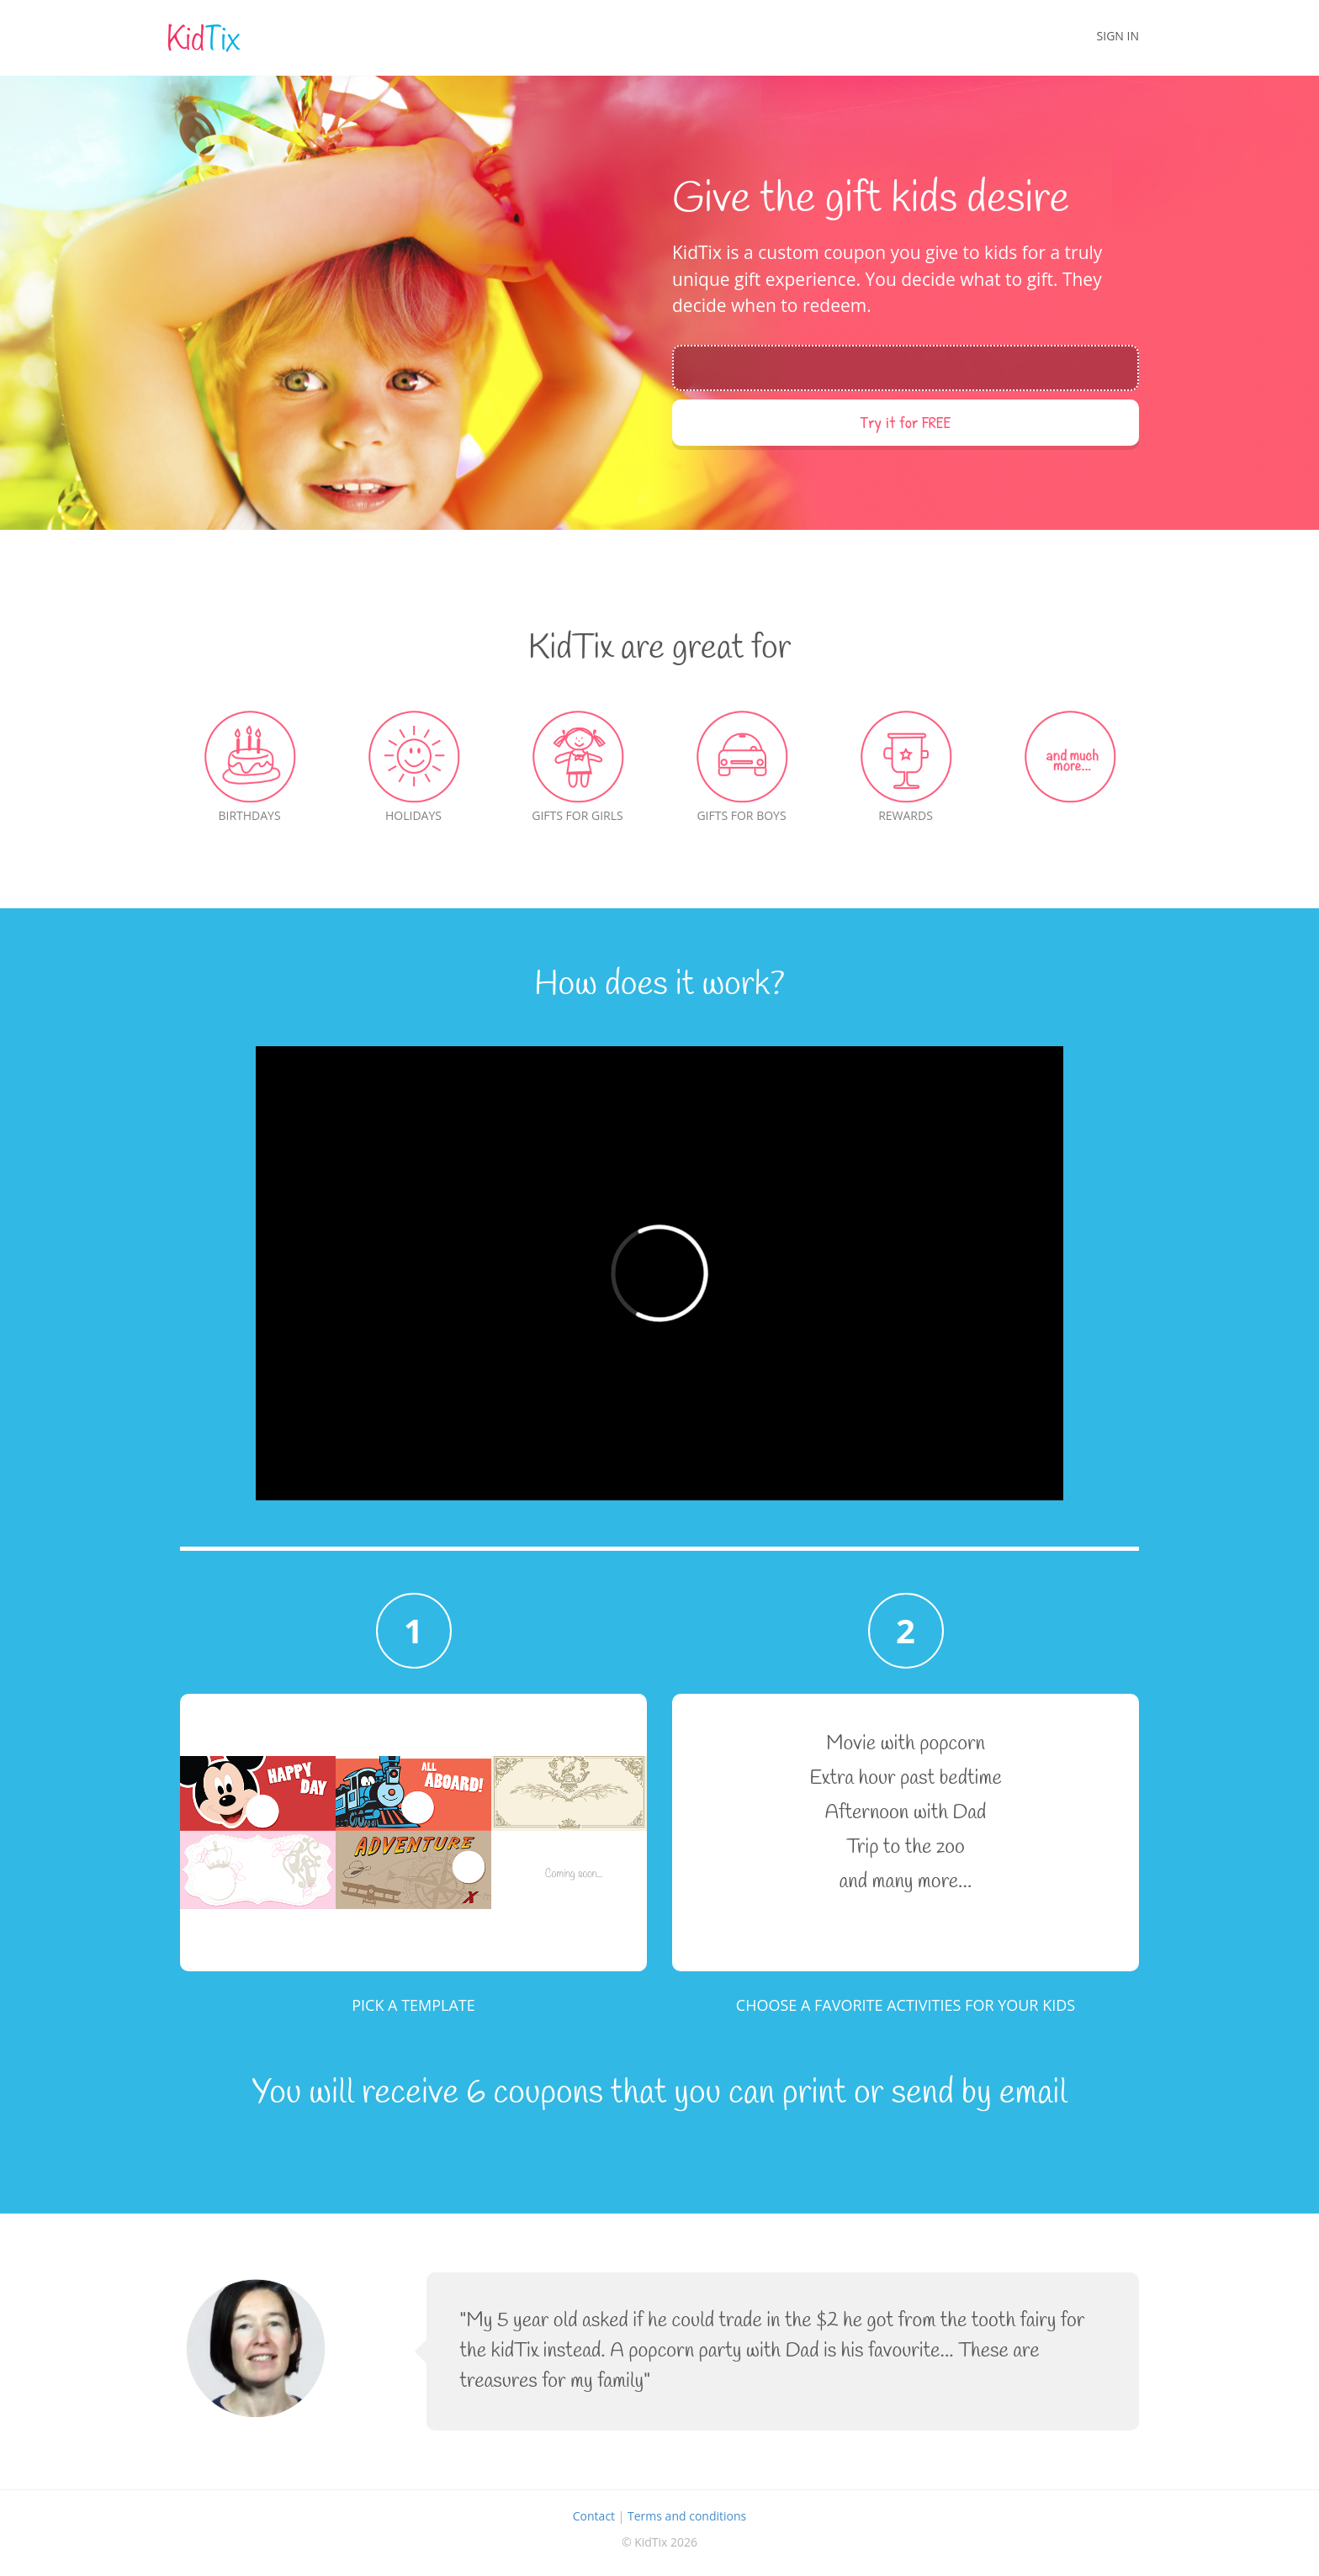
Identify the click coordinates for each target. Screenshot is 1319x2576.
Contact (594, 2516)
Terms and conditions (687, 2516)
